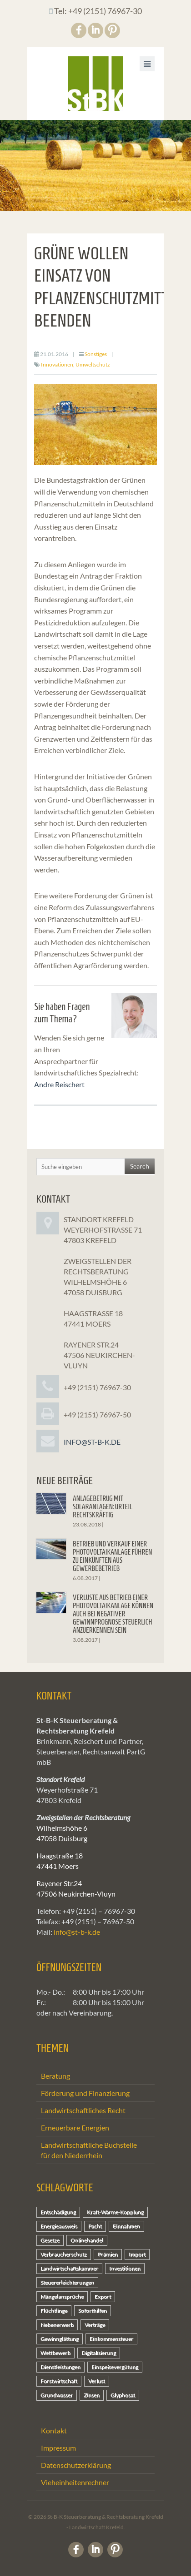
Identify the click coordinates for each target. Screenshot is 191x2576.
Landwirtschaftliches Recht (83, 2110)
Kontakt (54, 2430)
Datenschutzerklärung (76, 2465)
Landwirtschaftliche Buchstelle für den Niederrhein (89, 2150)
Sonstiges (96, 354)
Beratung (55, 2075)
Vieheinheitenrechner (75, 2482)
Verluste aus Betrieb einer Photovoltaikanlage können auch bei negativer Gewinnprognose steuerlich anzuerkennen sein (113, 1614)
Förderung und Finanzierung (85, 2093)
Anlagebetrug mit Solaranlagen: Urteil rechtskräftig (102, 1507)
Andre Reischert (59, 1084)
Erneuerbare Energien (75, 2127)
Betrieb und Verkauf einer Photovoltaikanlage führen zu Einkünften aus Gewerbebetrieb (112, 1556)
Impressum (58, 2447)
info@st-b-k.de (92, 1441)
